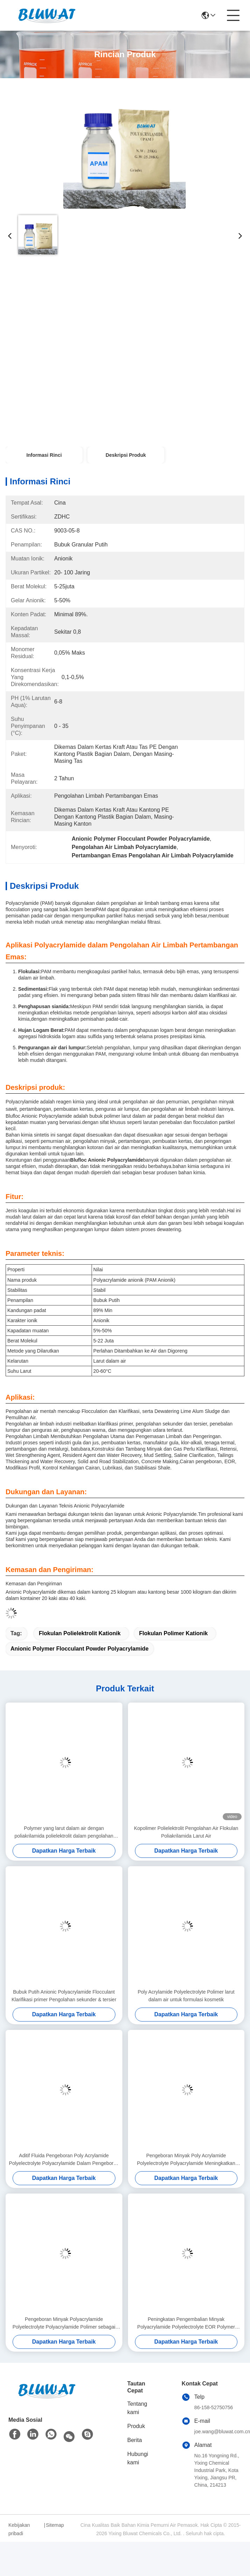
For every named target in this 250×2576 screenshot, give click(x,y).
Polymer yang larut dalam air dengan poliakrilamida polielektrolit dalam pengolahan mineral (63, 1832)
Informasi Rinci (44, 455)
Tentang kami (137, 2408)
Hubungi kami (137, 2458)
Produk (136, 2426)
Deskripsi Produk (126, 455)
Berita (134, 2440)
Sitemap (55, 2525)
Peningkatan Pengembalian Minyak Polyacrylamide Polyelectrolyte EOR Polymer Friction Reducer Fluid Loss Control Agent (186, 2323)
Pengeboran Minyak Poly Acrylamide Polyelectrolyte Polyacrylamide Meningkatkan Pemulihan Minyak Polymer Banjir (186, 2160)
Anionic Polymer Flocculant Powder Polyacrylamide (79, 1649)
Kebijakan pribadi (19, 2529)
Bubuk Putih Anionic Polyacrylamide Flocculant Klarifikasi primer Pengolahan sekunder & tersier (64, 1995)
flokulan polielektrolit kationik (80, 1633)
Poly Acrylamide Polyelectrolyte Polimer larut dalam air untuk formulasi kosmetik (186, 1995)
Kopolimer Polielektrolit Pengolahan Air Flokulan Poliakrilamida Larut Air (186, 1832)
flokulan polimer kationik (173, 1633)
